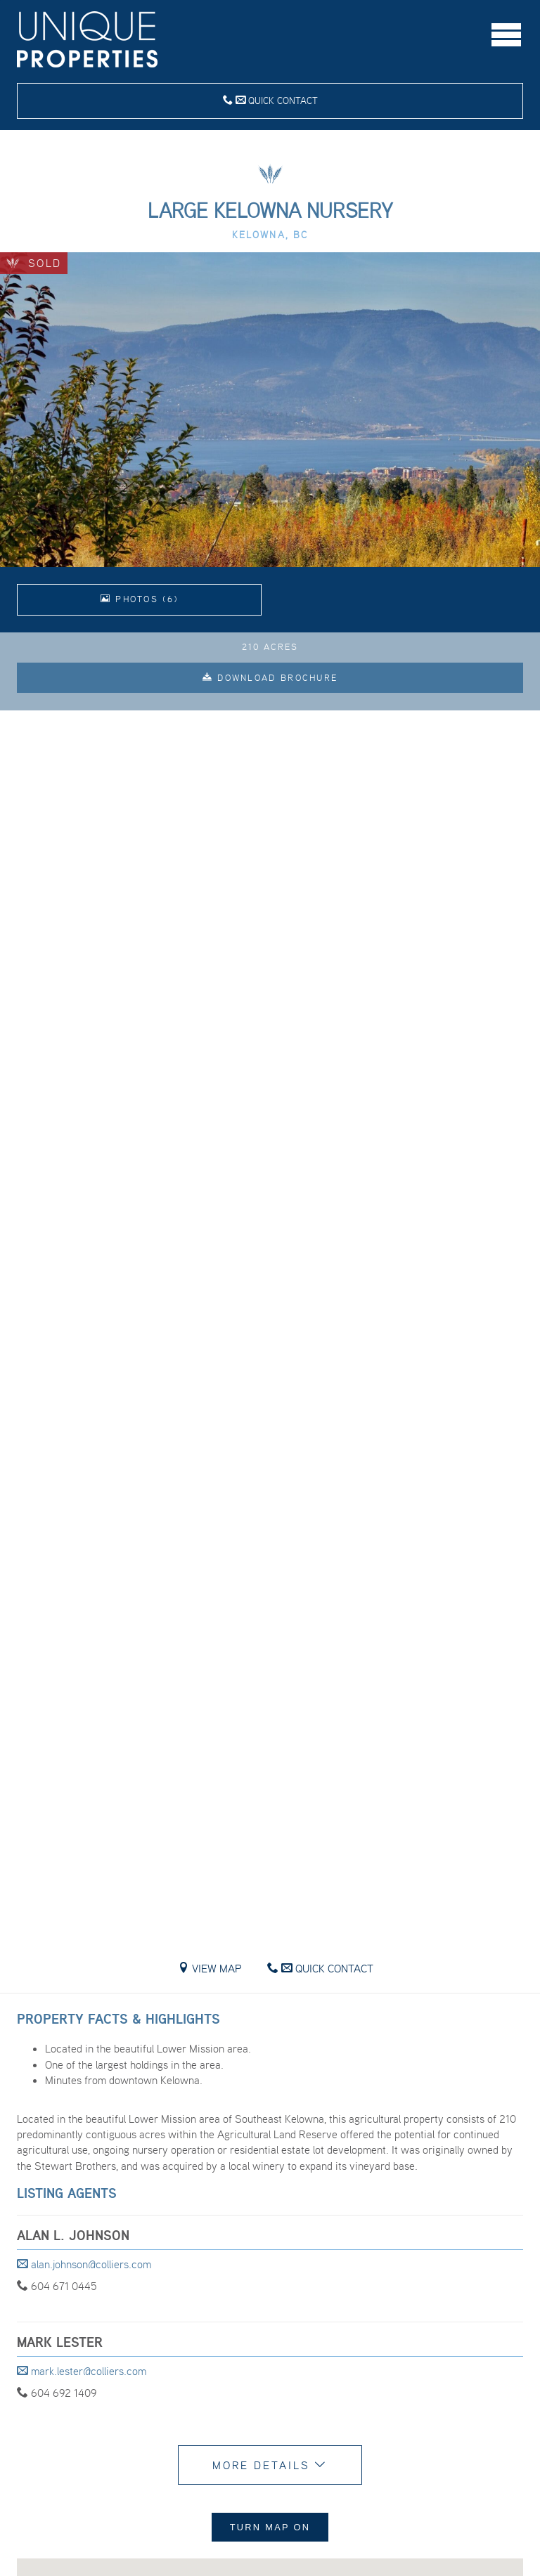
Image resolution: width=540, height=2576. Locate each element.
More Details (270, 2465)
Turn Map (270, 2527)
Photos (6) (140, 599)
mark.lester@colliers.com (81, 2371)
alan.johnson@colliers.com (84, 2264)
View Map (210, 1968)
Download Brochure (270, 678)
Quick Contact (270, 100)
